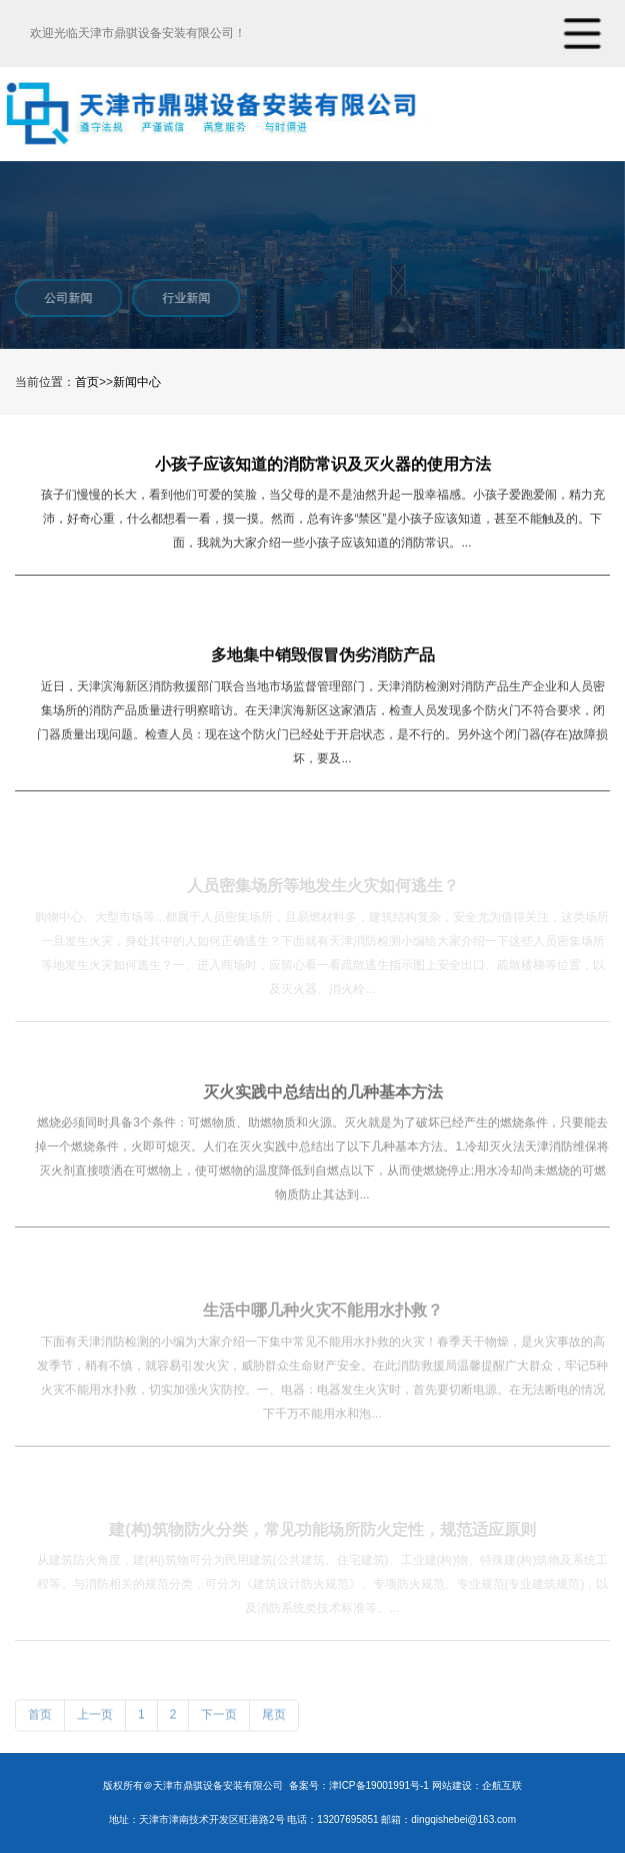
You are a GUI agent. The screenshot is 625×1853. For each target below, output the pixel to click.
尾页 (274, 1719)
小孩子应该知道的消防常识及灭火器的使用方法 (323, 464)
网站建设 (452, 1785)
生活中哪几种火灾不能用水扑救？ (323, 1315)
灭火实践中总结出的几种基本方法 (323, 1096)
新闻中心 (137, 382)
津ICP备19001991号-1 (379, 1785)
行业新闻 (185, 298)
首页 (87, 382)
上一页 (95, 1719)
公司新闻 (67, 298)
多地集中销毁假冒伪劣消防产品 (323, 656)
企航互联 (502, 1785)
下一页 (219, 1719)
